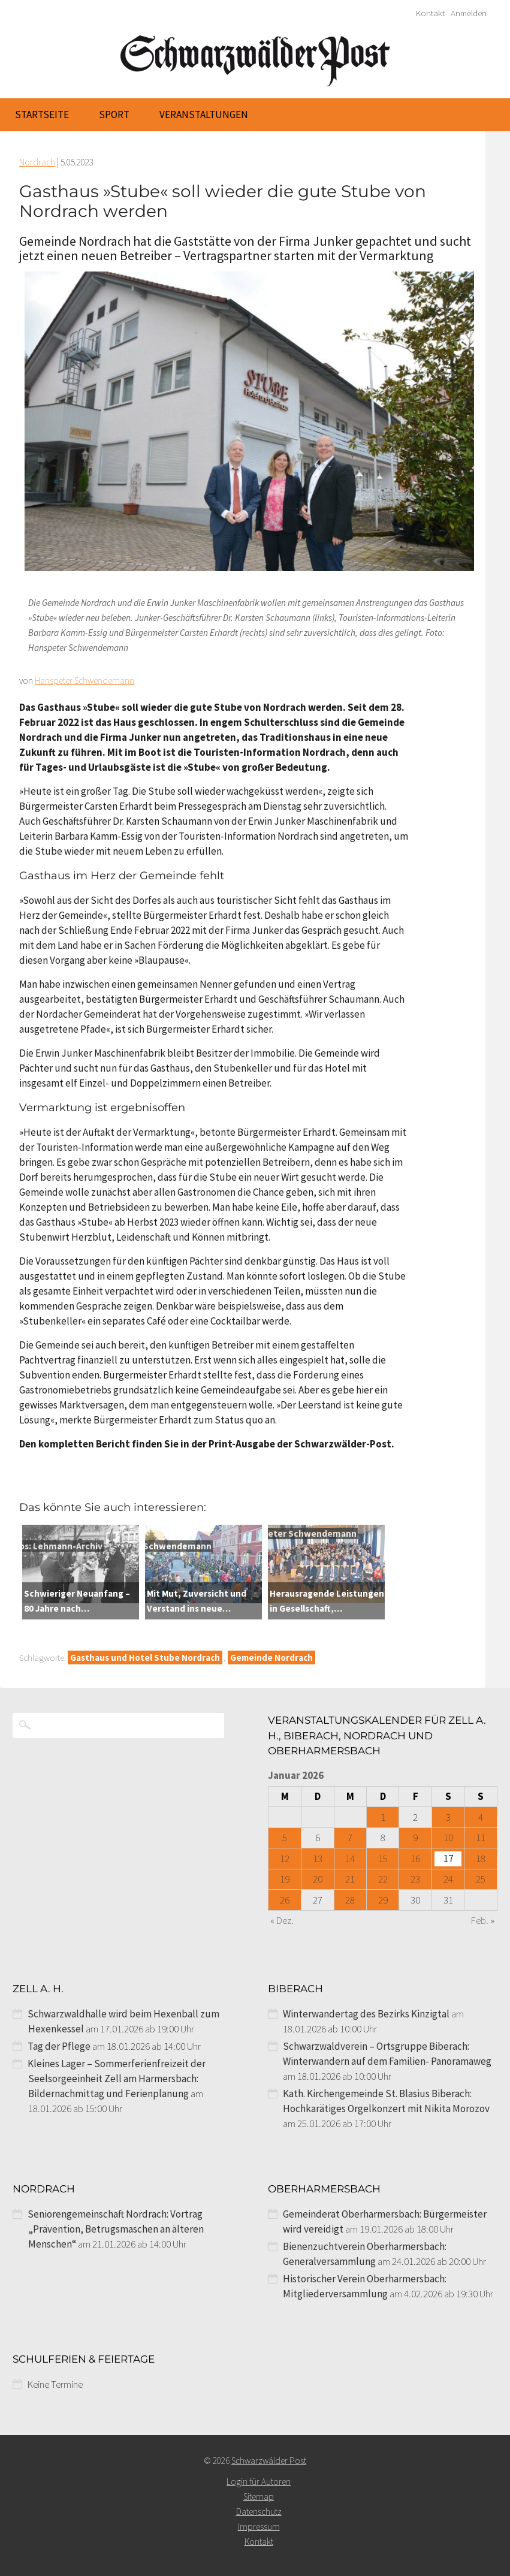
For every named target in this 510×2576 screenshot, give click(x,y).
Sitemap (258, 2496)
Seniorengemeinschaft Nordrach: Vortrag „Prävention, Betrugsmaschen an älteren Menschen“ (116, 2229)
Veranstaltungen (203, 114)
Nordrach (37, 162)
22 (383, 1879)
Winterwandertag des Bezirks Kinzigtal (366, 2013)
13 (317, 1858)
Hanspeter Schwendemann (84, 680)
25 (480, 1879)
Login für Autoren (259, 2481)
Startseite (42, 114)
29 (383, 1900)
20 (317, 1879)
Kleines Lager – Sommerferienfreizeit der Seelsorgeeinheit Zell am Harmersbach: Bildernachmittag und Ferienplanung (117, 2078)
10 (448, 1837)
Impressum (259, 2526)
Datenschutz (259, 2511)
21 (350, 1879)
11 (480, 1837)
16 (415, 1858)
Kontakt (430, 13)
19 (284, 1879)
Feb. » (482, 1920)
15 (383, 1858)
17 (448, 1858)
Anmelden (469, 13)
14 (350, 1858)
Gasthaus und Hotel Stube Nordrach (145, 1657)
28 (350, 1900)
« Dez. (282, 1920)
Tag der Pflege (59, 2046)
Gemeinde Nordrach (271, 1657)
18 (480, 1858)
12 (284, 1858)
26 (284, 1900)
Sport (114, 114)
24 (448, 1879)
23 (415, 1879)
